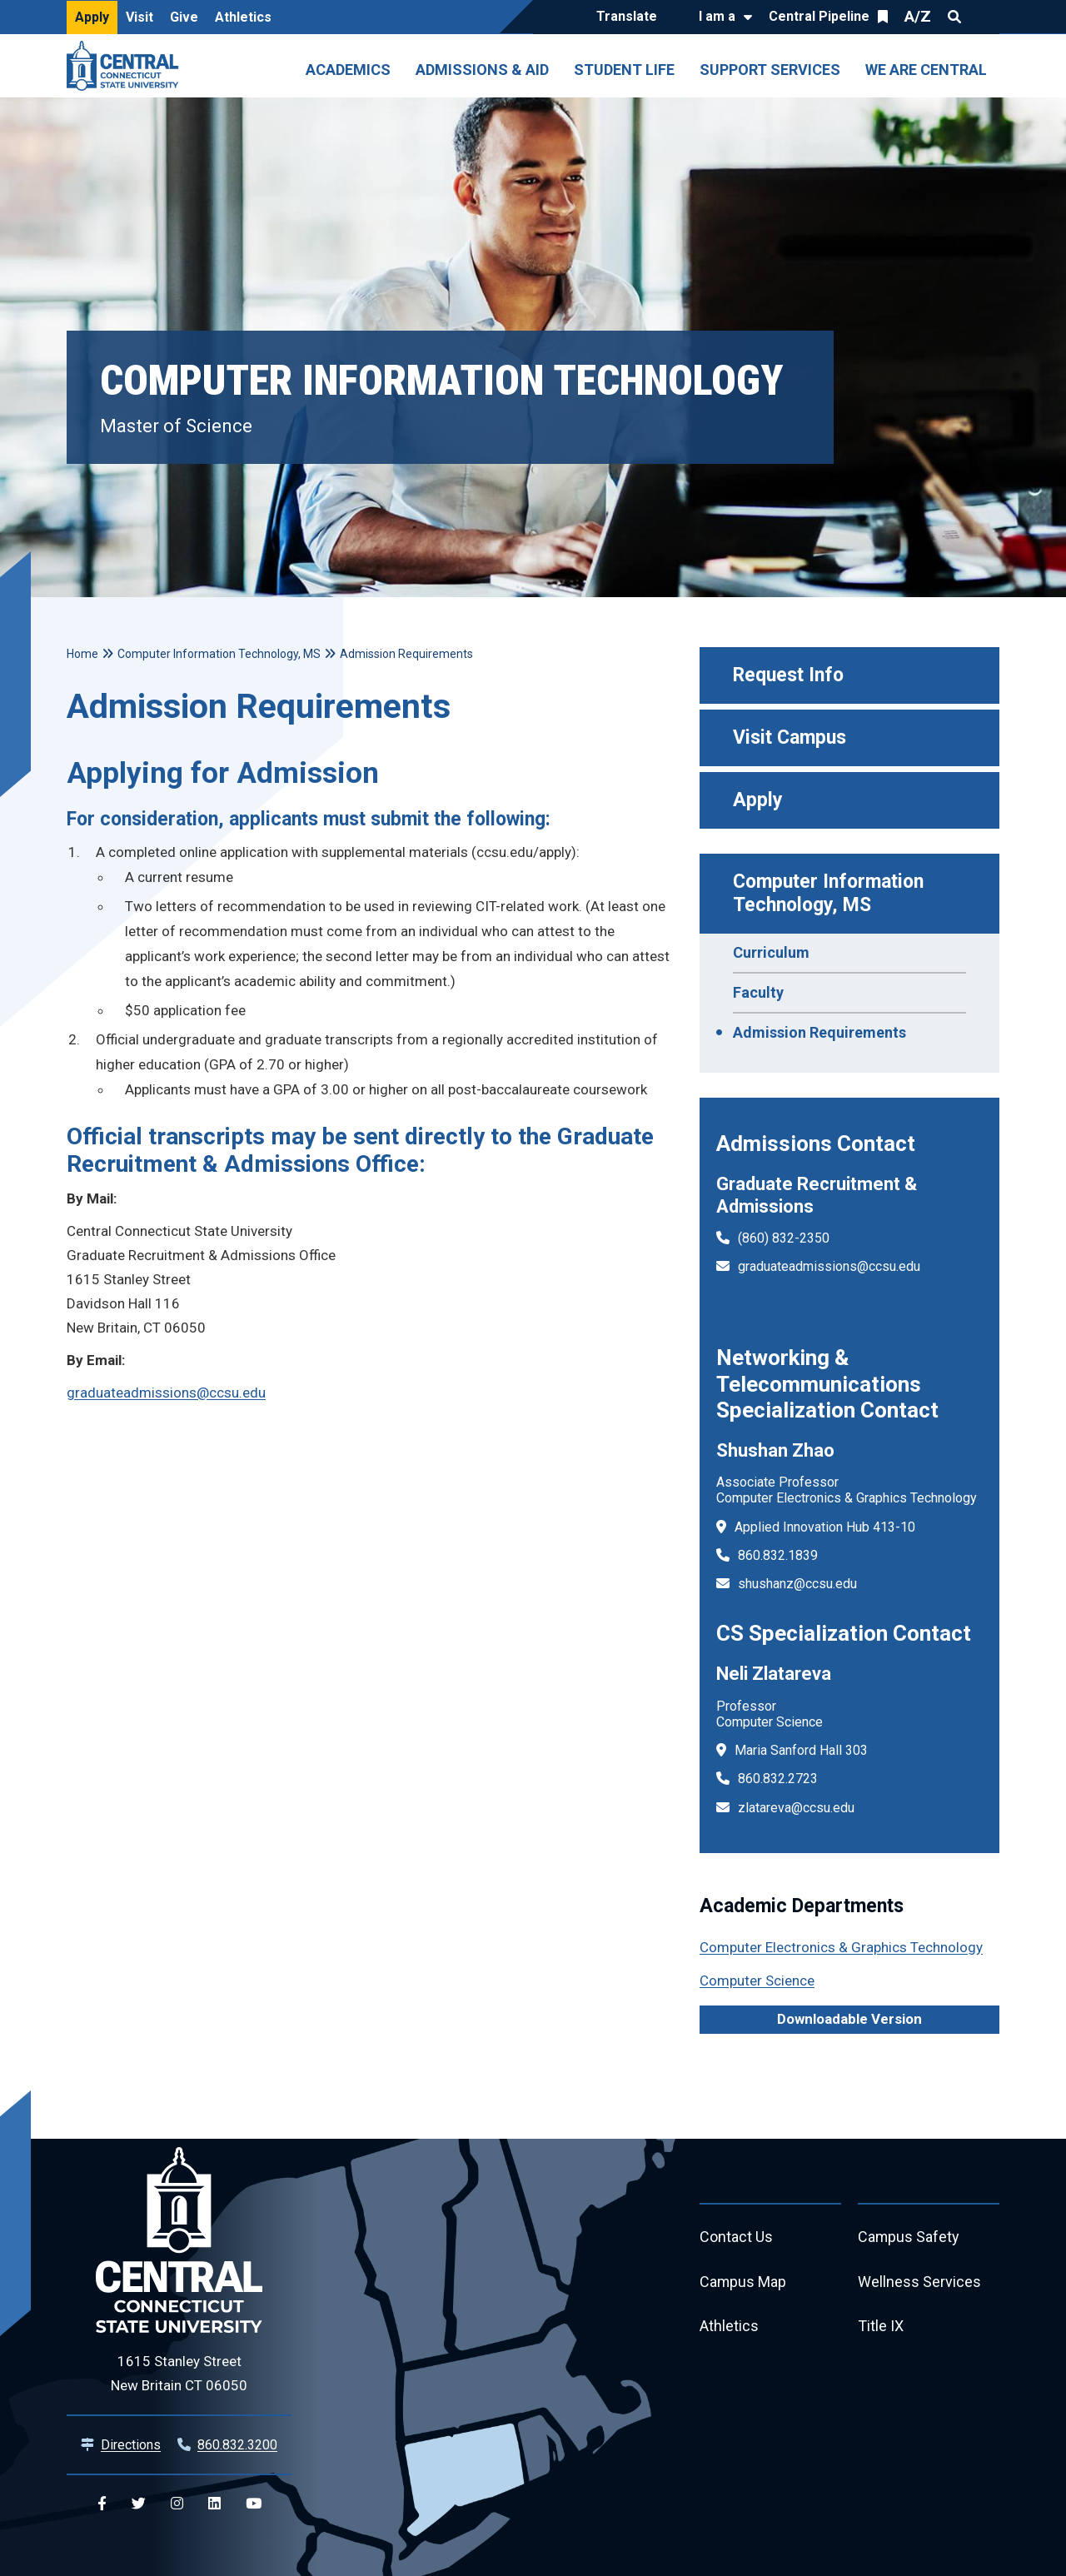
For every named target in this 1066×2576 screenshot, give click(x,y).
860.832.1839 (778, 1555)
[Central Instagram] (177, 2504)
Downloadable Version (849, 2018)
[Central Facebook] (102, 2504)
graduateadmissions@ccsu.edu (829, 1266)
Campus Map (743, 2282)
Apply (92, 17)
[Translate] (631, 17)
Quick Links (984, 16)
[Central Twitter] (139, 2504)
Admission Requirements (819, 1032)
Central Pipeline (819, 16)
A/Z (917, 16)
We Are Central (926, 69)
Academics (348, 69)
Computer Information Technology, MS (830, 893)
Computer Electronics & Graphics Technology (841, 1947)
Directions (131, 2445)
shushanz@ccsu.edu (797, 1584)
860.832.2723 (778, 1778)
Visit (139, 17)
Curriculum (771, 952)
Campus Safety (909, 2237)
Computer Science (757, 1980)
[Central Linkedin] (214, 2504)
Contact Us (736, 2237)
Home (82, 653)
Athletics (243, 17)
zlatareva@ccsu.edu (796, 1808)
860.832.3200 (237, 2445)
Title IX (881, 2327)
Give (184, 17)
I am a (717, 16)
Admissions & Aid (482, 69)
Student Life (624, 69)
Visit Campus (789, 737)
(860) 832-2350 (783, 1238)
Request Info (788, 675)
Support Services (770, 69)
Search (954, 16)
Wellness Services (919, 2282)
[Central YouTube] (254, 2504)
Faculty (758, 992)
